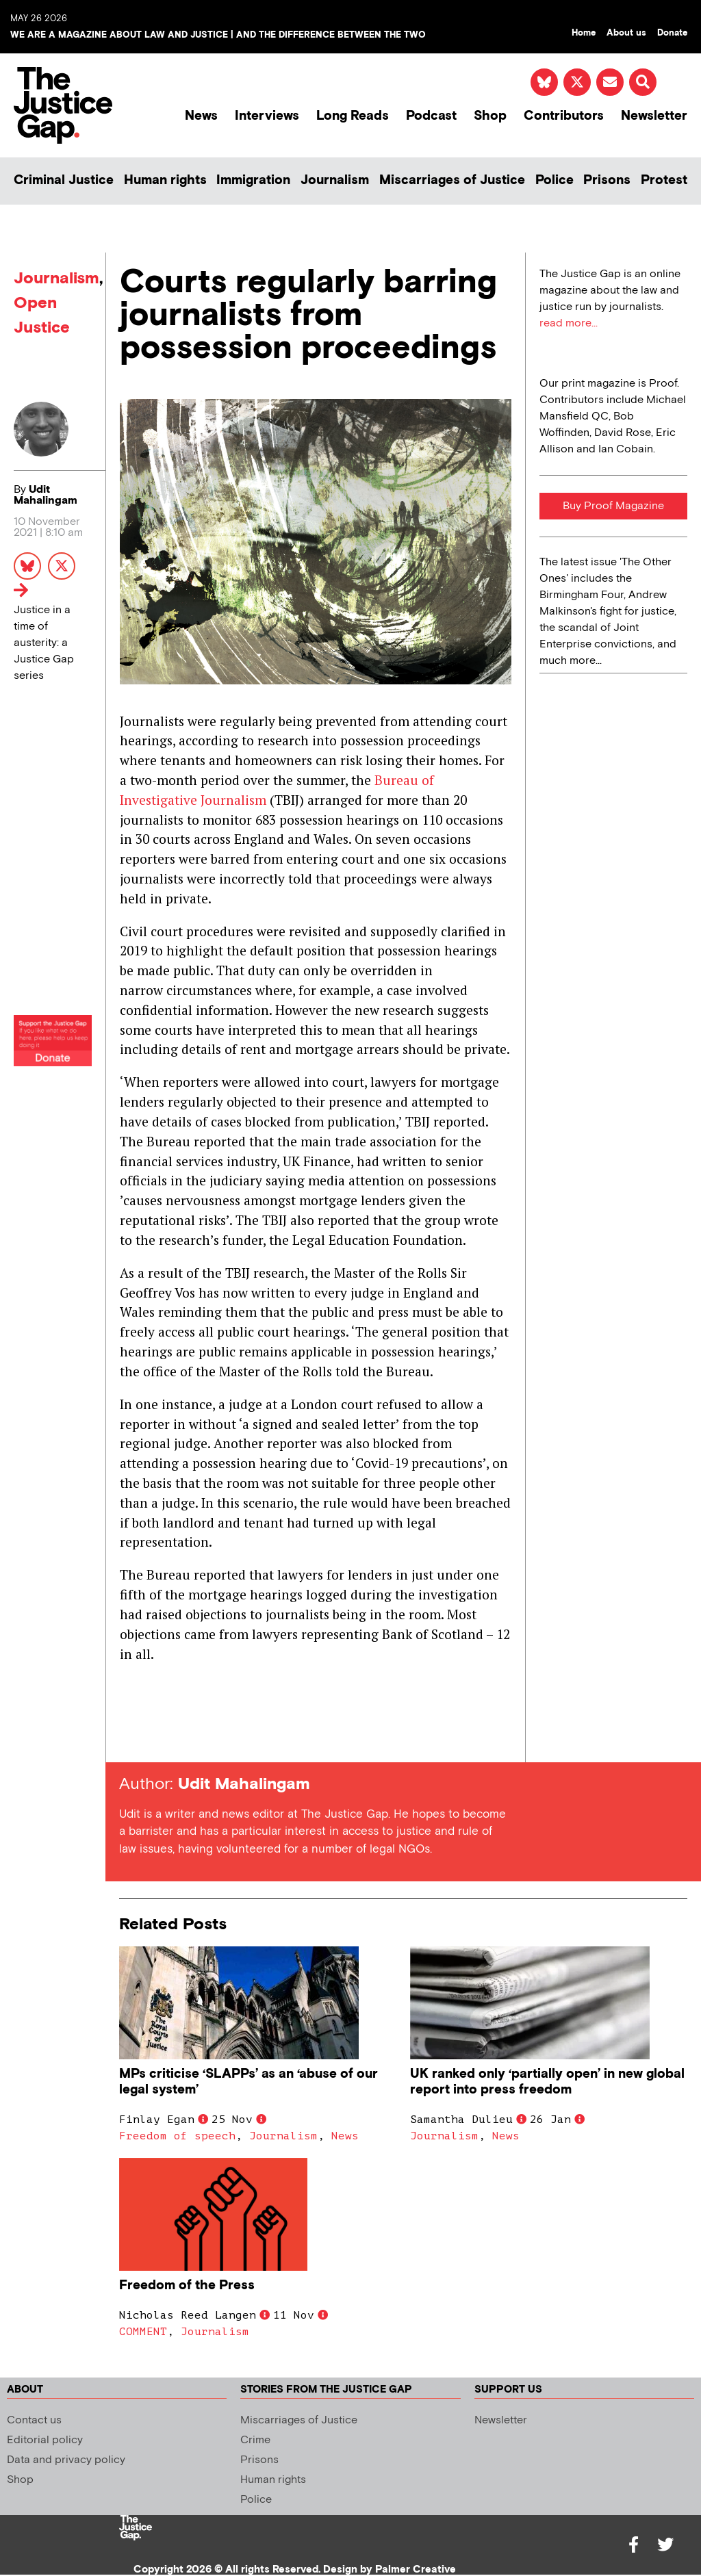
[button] (643, 82)
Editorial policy (45, 2440)
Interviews (267, 116)
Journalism (335, 180)
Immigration (253, 180)
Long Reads (352, 116)
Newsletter (654, 116)
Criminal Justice (64, 180)
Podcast (431, 116)
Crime (255, 2440)
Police (554, 180)
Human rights (165, 180)
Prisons (606, 180)
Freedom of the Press (188, 2285)
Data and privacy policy (66, 2460)
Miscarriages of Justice (452, 180)
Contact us (34, 2420)
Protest (664, 180)
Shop (490, 116)
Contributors (564, 116)
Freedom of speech (177, 2136)
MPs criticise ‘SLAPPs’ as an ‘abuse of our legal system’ (248, 2081)
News (201, 116)
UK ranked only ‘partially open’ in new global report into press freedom (547, 2081)
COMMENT (143, 2332)
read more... (568, 323)
